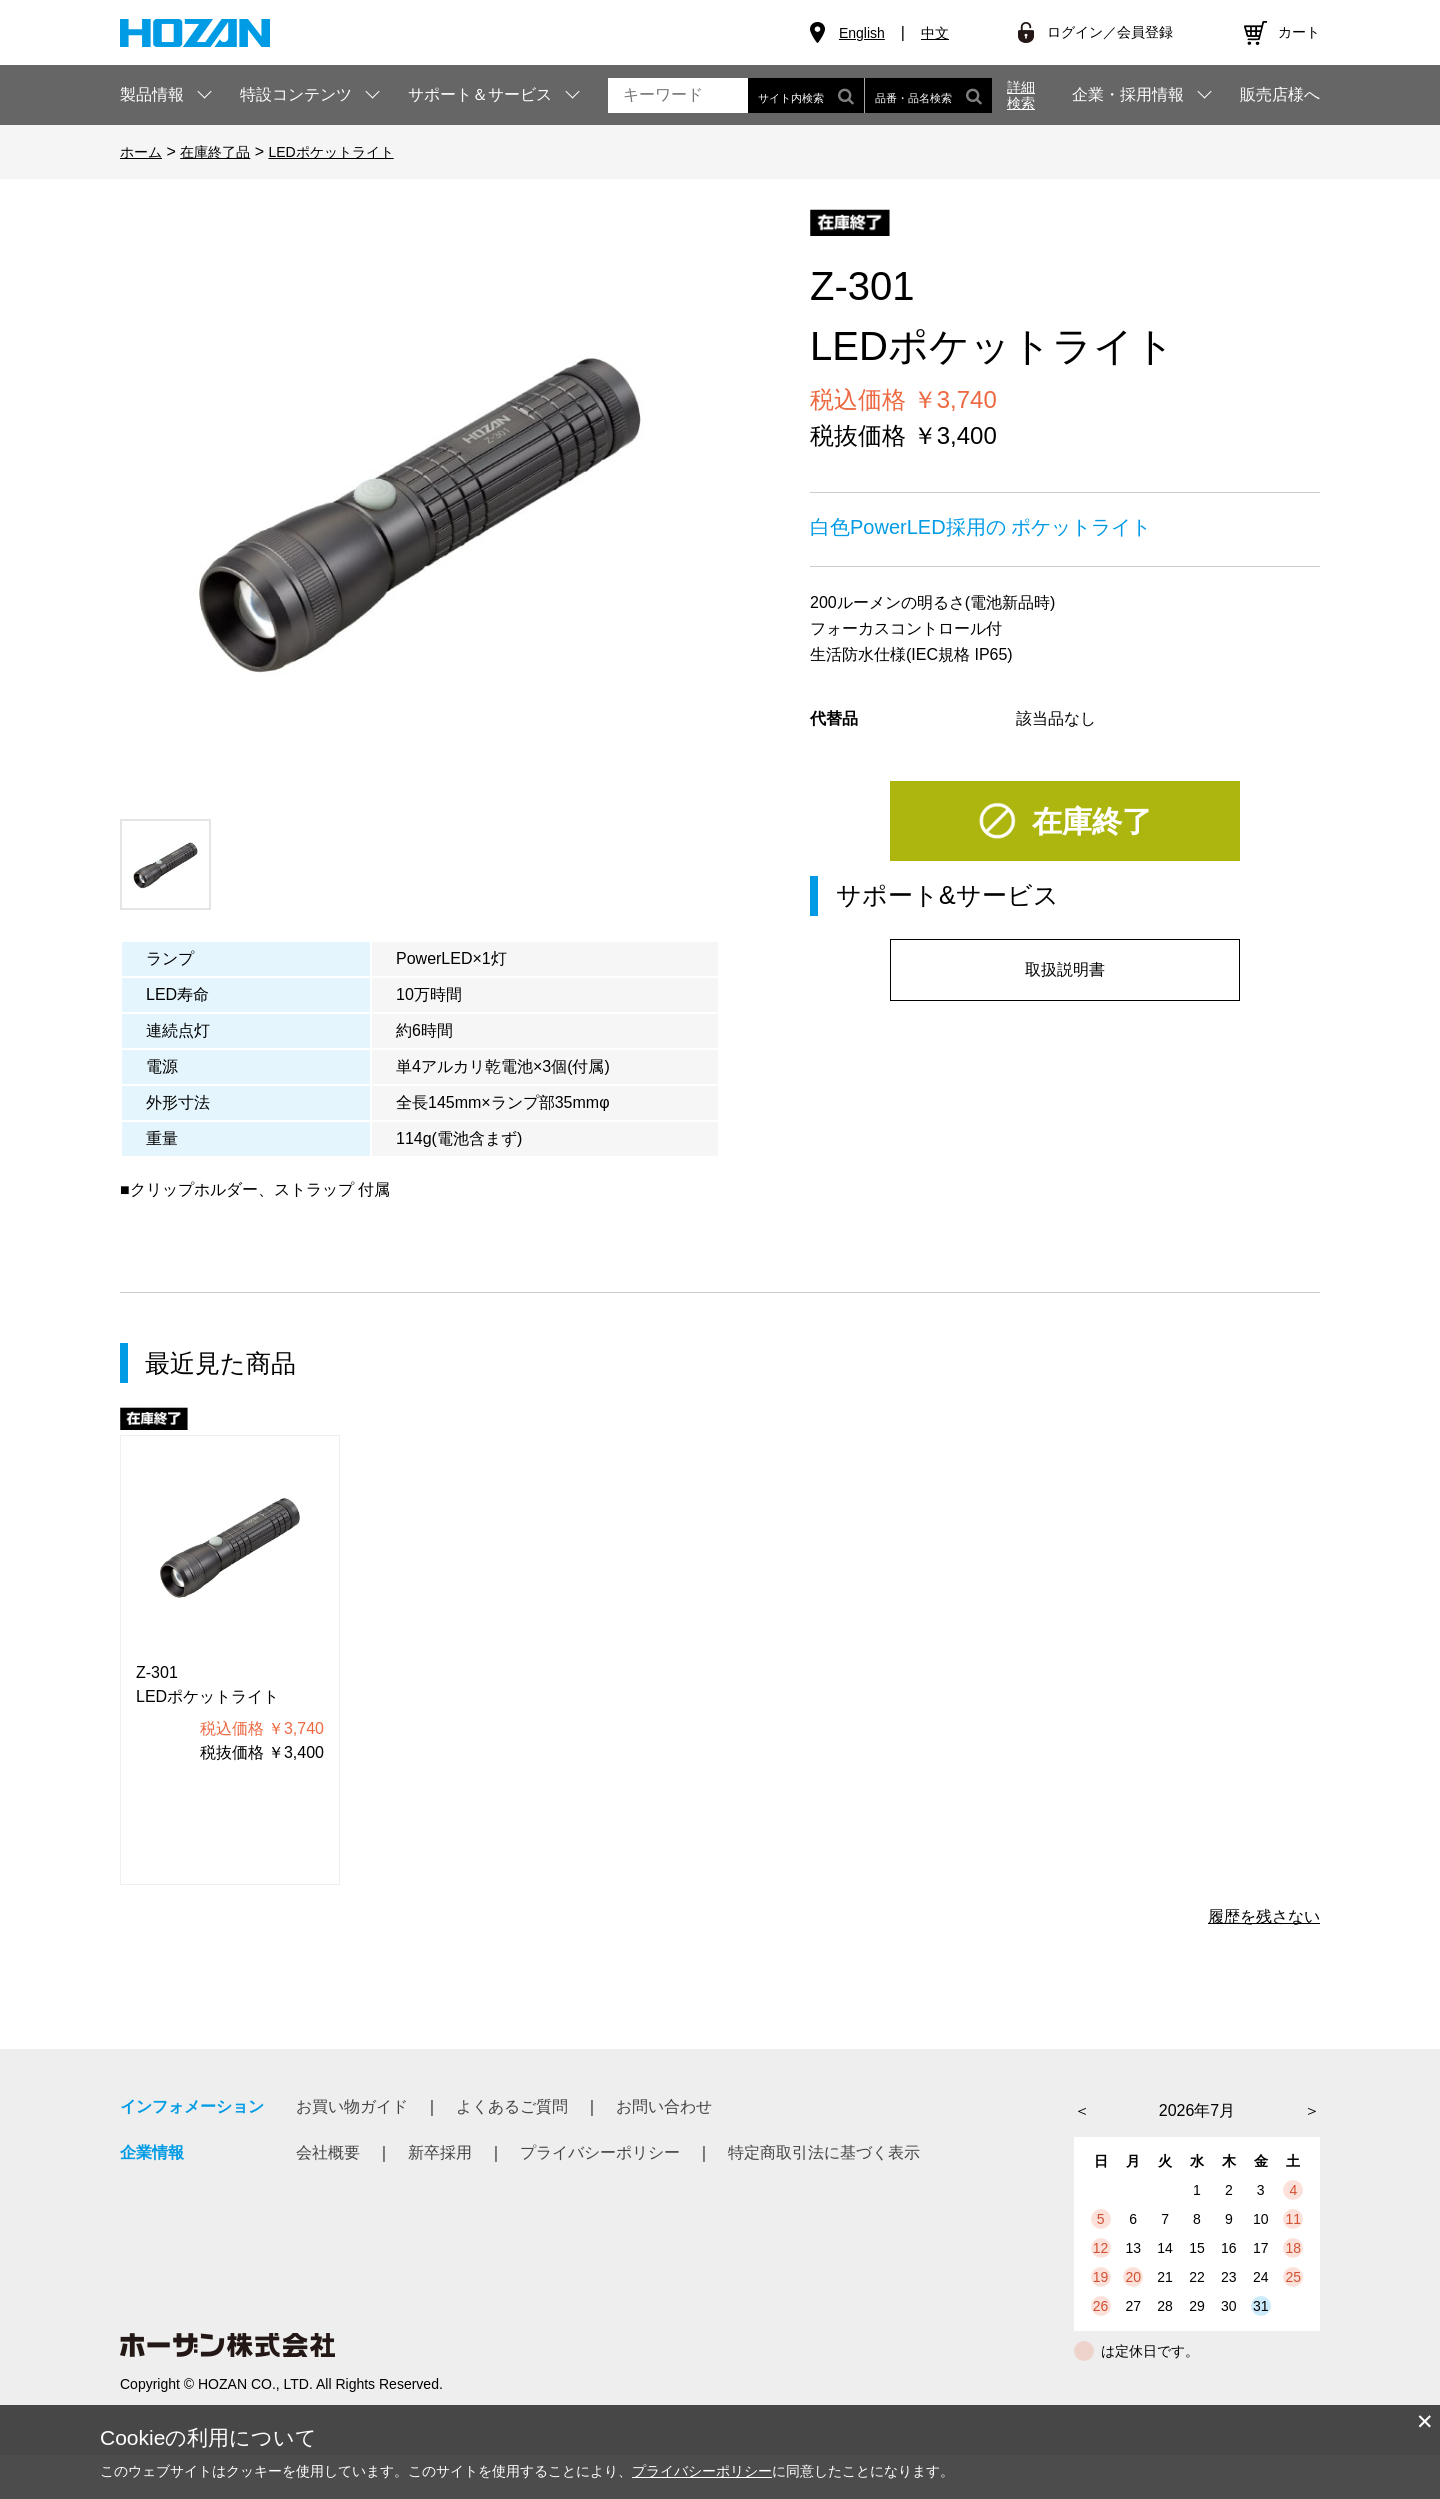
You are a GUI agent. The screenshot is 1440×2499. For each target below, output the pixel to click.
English (862, 33)
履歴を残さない (1264, 1916)
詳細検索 (1021, 95)
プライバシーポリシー (600, 2152)
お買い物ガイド (352, 2106)
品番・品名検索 (928, 95)
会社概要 (328, 2152)
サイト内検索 (806, 95)
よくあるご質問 (512, 2106)
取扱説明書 (1065, 969)
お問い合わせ (664, 2106)
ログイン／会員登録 (1110, 32)
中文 (935, 33)
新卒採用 (440, 2152)
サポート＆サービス (480, 94)
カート (1299, 32)
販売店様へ (1280, 95)
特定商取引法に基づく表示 (824, 2152)
